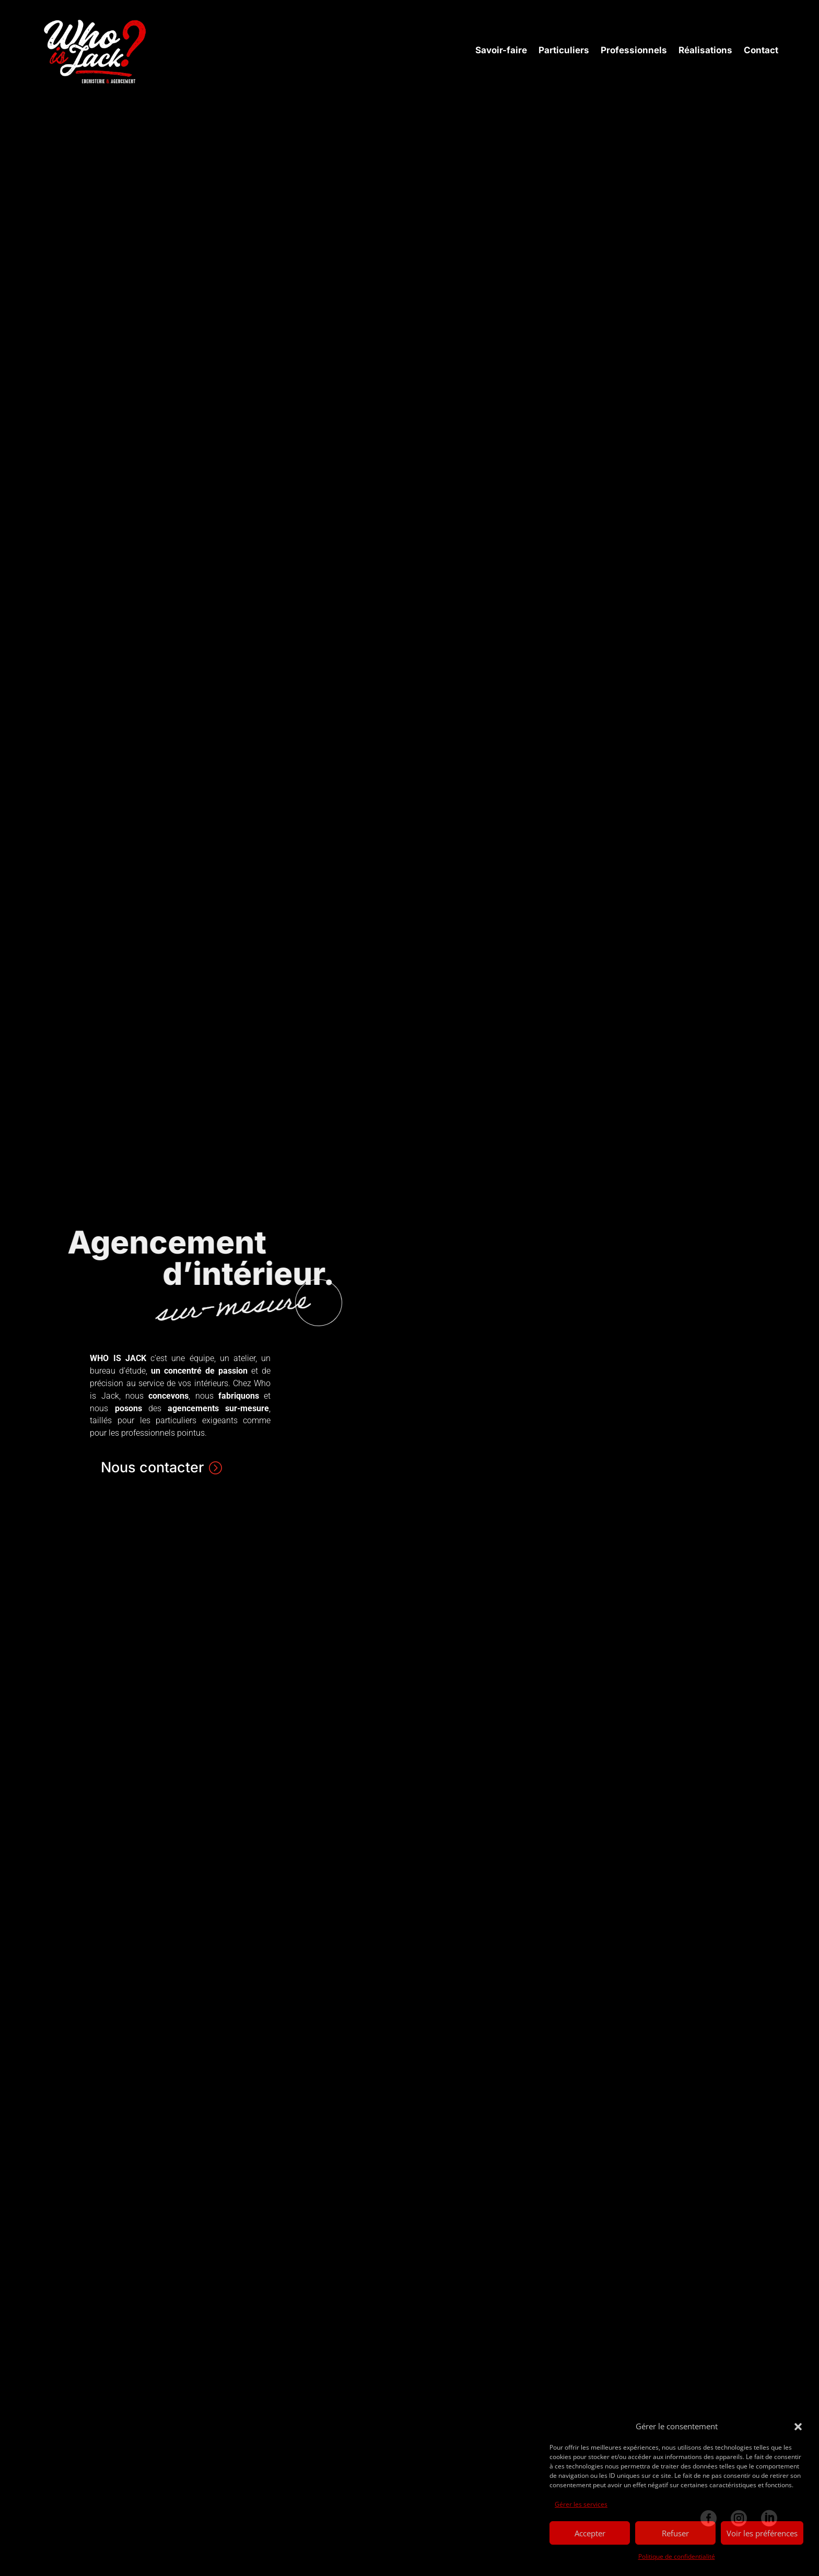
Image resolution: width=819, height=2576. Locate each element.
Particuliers (564, 50)
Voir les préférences (762, 2533)
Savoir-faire (501, 50)
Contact (761, 50)
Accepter (590, 2533)
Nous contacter (152, 1467)
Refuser (675, 2533)
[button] (798, 2426)
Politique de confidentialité (676, 2556)
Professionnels (634, 50)
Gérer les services (581, 2504)
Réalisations (705, 50)
